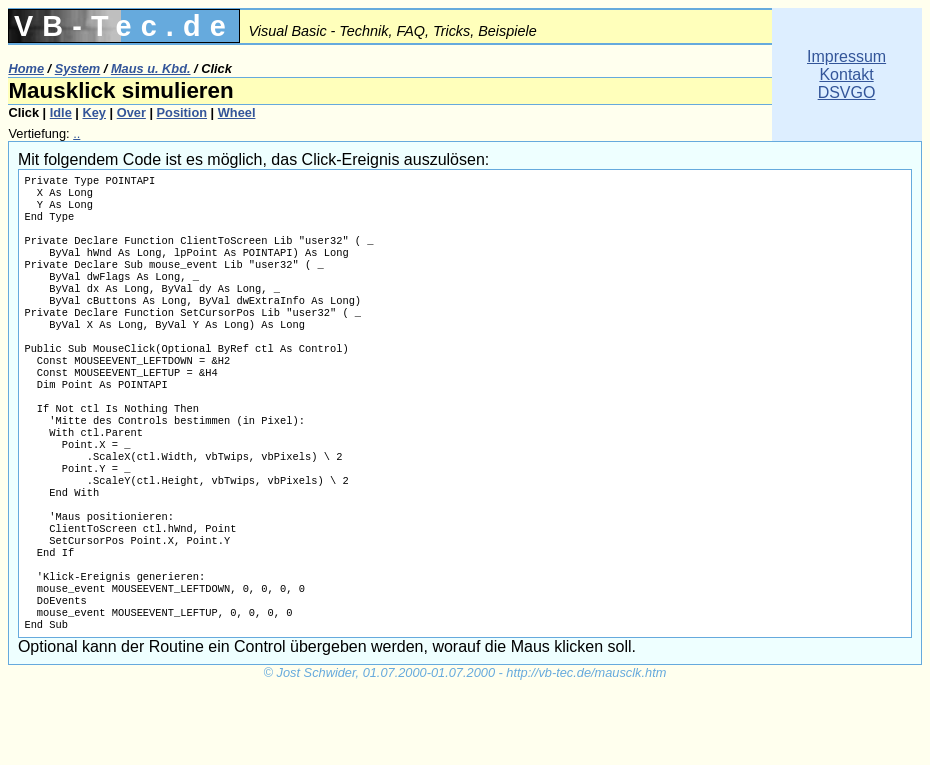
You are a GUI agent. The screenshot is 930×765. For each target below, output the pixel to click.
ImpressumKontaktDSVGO (846, 74)
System (78, 68)
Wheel (237, 112)
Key (94, 112)
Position (182, 112)
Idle (61, 112)
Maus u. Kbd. (151, 68)
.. (76, 133)
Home (26, 68)
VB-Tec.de (124, 26)
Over (131, 112)
